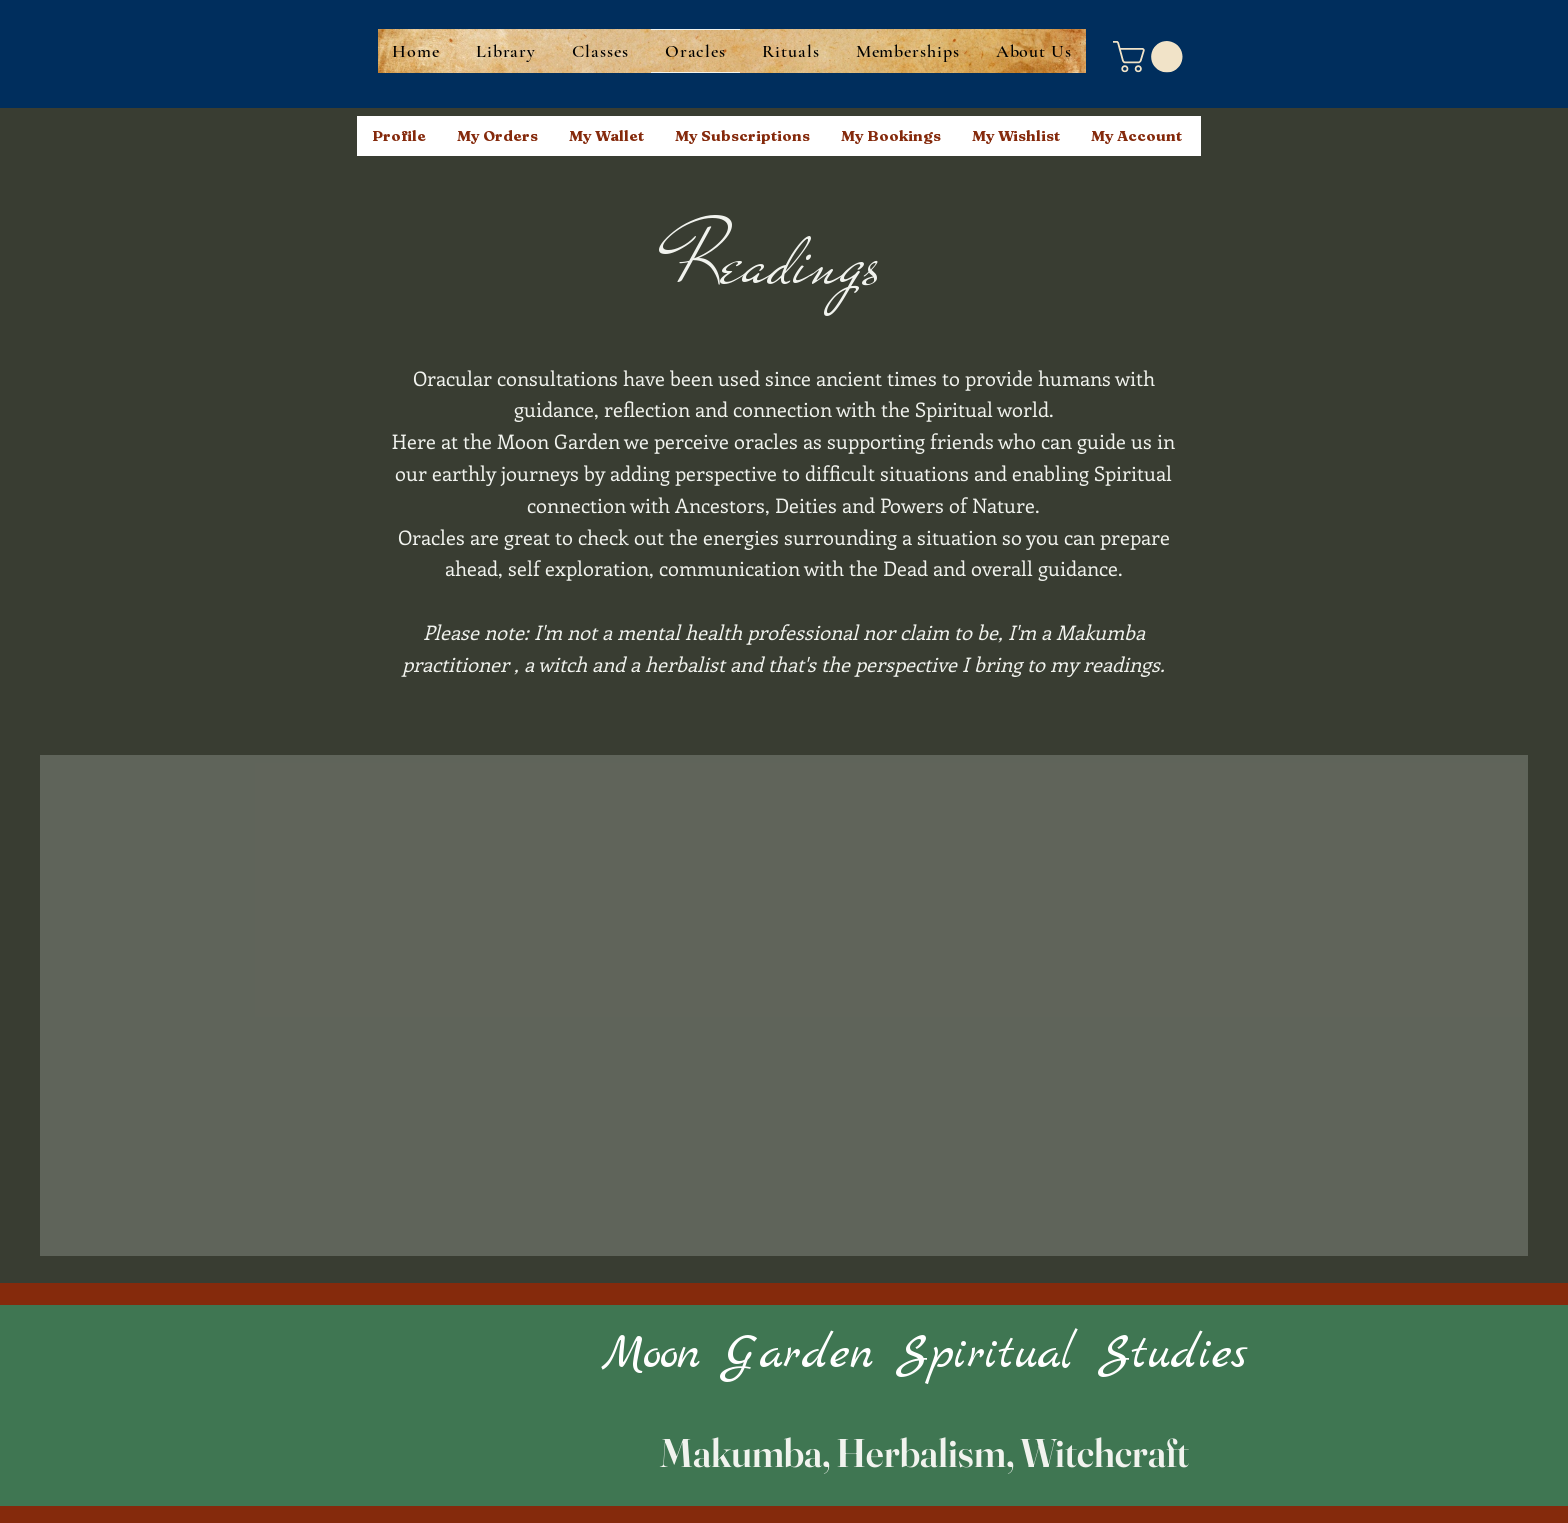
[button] (1151, 56)
